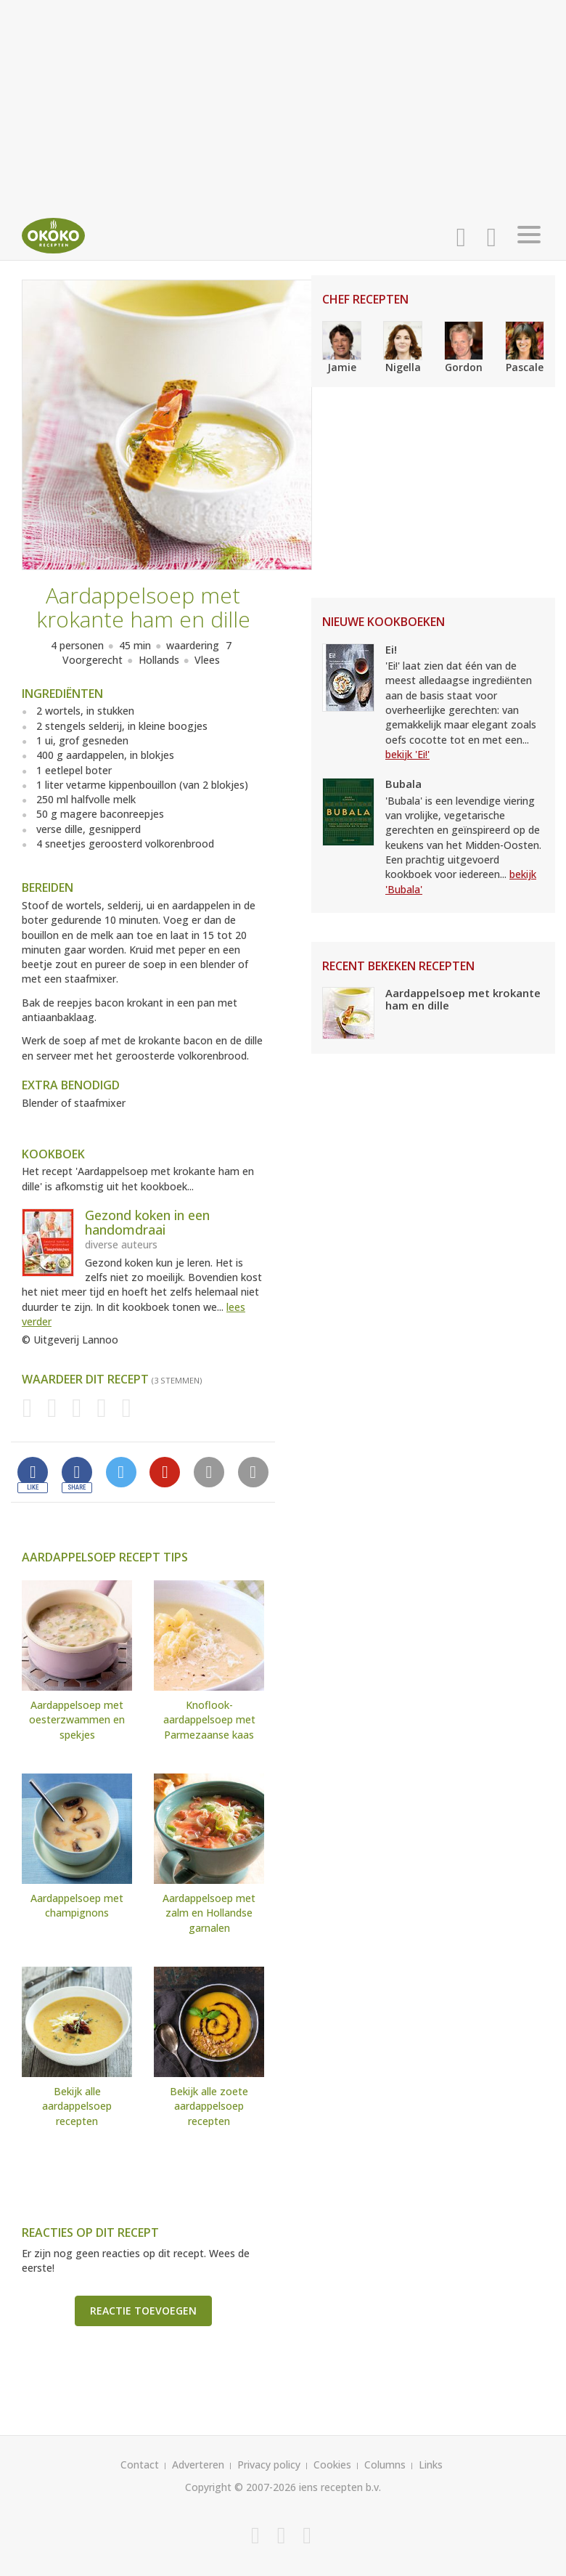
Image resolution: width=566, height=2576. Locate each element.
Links (431, 2464)
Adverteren (198, 2464)
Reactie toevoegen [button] (143, 2310)
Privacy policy (268, 2464)
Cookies (332, 2464)
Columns (385, 2464)
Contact (139, 2464)
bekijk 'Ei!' (407, 754)
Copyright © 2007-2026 (240, 2487)
